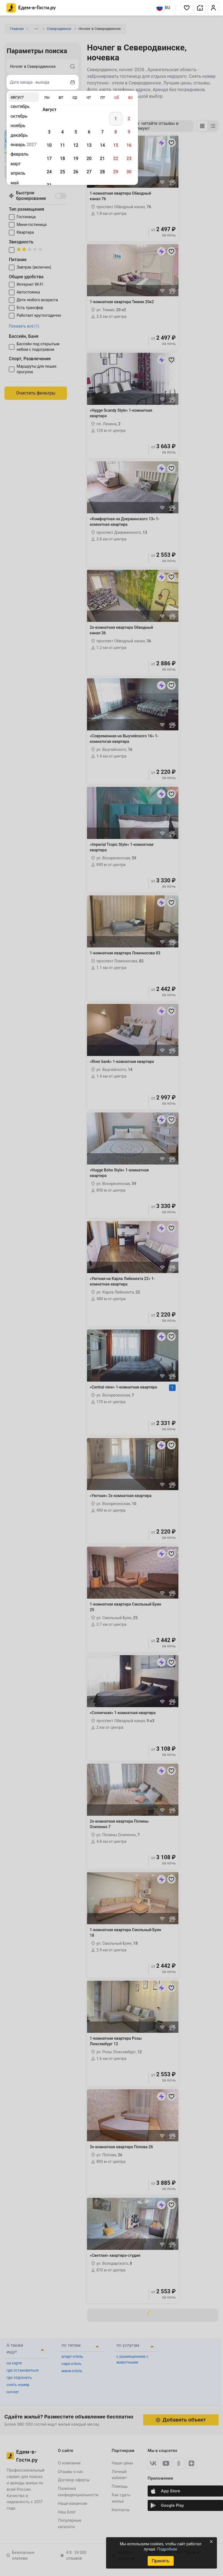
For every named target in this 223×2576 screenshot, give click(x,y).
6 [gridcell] (89, 132)
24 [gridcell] (49, 171)
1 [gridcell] (115, 118)
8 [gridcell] (115, 132)
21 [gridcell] (102, 158)
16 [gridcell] (128, 145)
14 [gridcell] (102, 145)
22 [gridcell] (115, 158)
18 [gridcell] (62, 158)
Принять (160, 2561)
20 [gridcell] (88, 158)
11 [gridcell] (62, 145)
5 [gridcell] (76, 132)
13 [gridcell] (88, 145)
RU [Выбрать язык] (163, 8)
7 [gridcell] (102, 132)
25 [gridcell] (62, 171)
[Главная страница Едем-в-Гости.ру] (31, 8)
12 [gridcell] (75, 145)
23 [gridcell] (128, 158)
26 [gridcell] (75, 171)
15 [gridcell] (115, 145)
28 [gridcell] (102, 171)
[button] (186, 7)
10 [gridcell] (49, 145)
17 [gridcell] (49, 158)
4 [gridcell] (62, 132)
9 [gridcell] (129, 132)
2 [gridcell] (129, 118)
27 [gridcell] (88, 171)
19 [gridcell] (75, 158)
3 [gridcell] (49, 132)
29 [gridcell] (115, 171)
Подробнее (167, 2549)
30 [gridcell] (128, 171)
